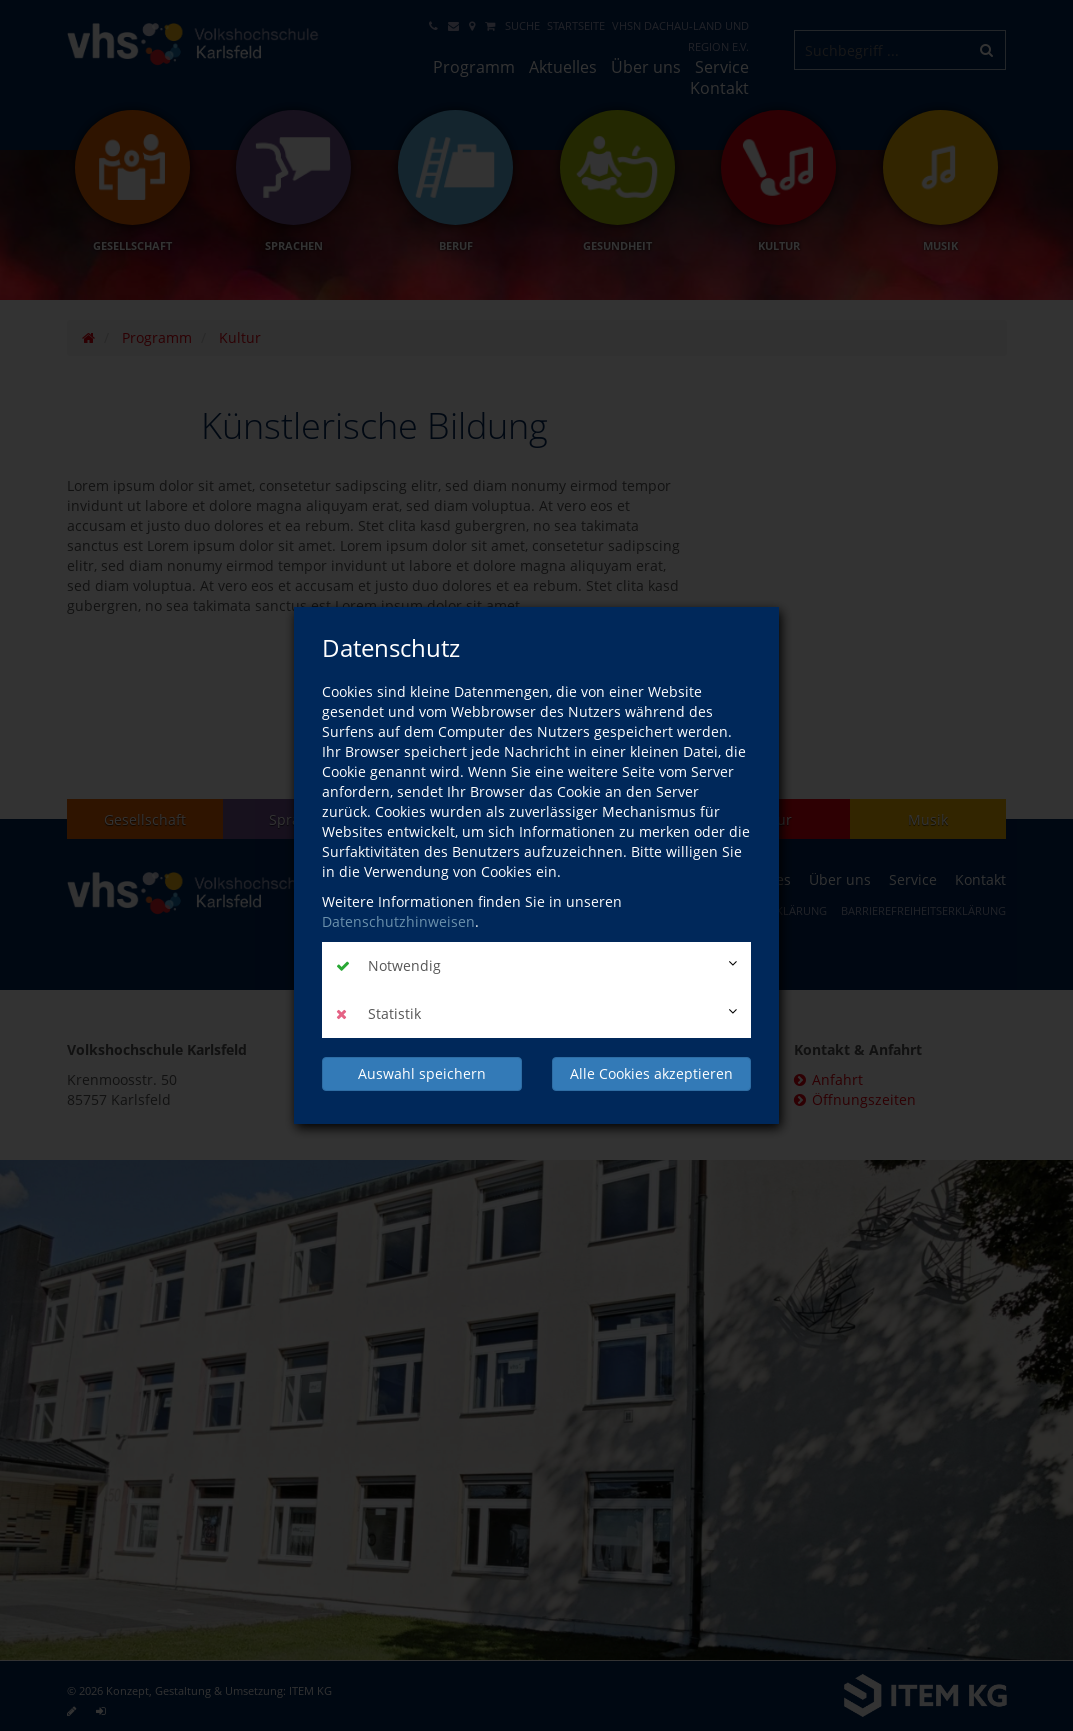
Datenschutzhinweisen (398, 921)
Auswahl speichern (422, 1073)
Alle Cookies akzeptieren (651, 1073)
